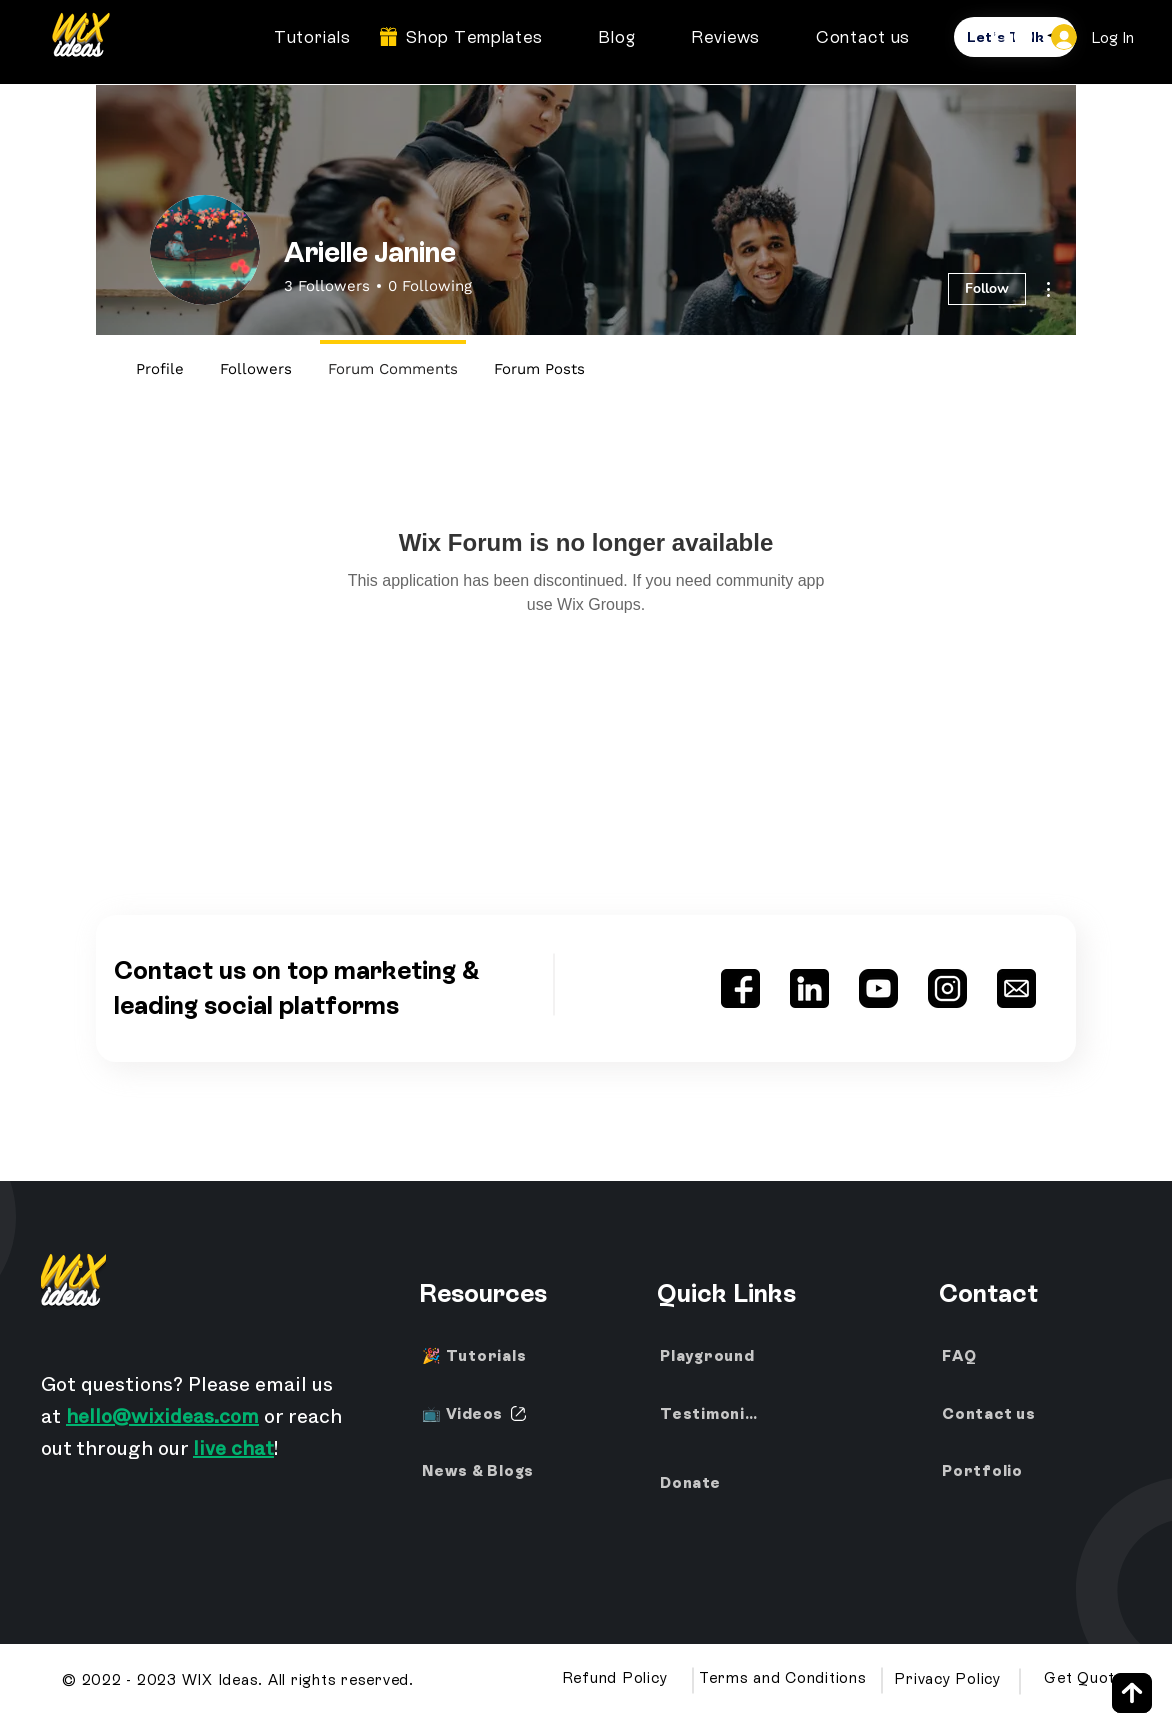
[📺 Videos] (477, 1414)
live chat (233, 1452)
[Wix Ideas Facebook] (740, 988)
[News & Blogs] (485, 1471)
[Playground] (728, 1356)
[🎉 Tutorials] (477, 1356)
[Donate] (715, 1483)
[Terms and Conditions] (784, 1678)
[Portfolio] (987, 1471)
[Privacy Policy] (949, 1679)
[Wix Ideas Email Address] (1016, 988)
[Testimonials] (715, 1414)
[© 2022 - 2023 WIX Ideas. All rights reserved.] (240, 1680)
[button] (1014, 36)
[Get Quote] (1086, 1678)
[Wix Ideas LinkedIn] (809, 988)
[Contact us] (999, 1414)
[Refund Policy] (616, 1678)
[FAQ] (987, 1356)
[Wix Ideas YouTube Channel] (878, 988)
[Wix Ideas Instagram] (947, 988)
